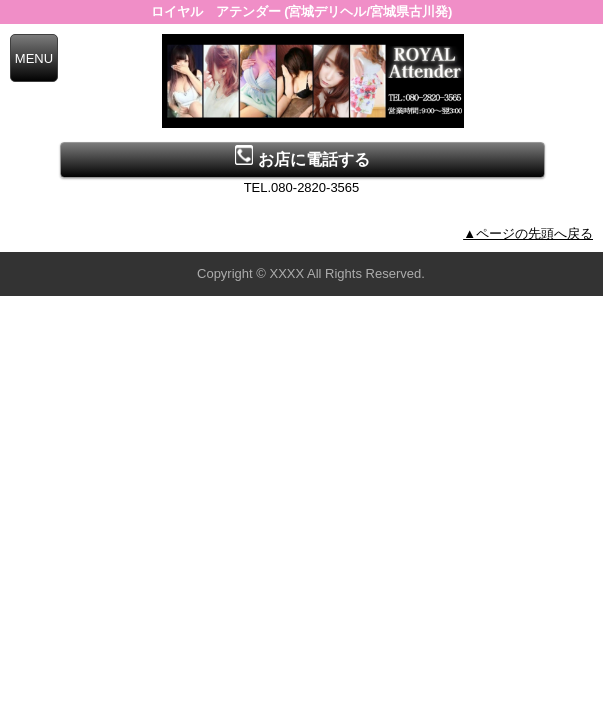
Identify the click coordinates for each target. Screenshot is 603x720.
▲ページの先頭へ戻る (528, 233)
